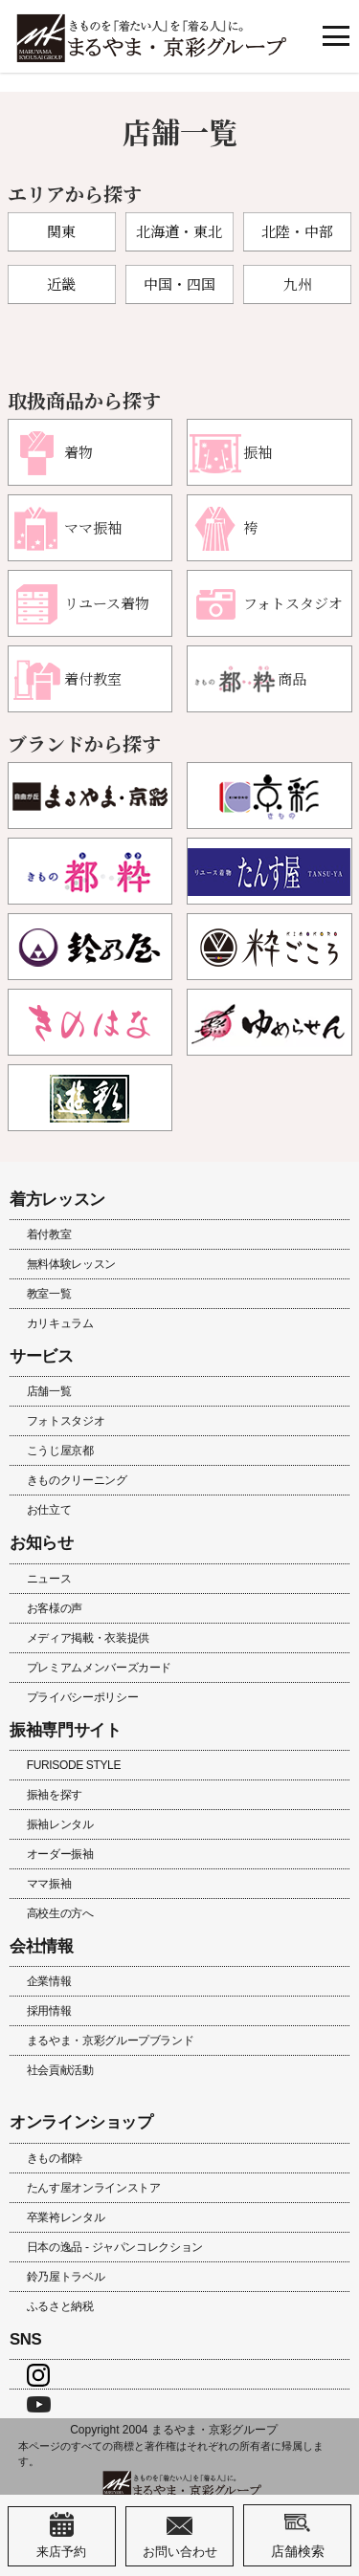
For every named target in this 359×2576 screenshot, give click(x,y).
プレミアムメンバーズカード (99, 1667)
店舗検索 (298, 2535)
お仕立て (49, 1510)
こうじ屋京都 (60, 1450)
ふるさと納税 (60, 2306)
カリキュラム (60, 1323)
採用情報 (49, 2011)
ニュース (49, 1578)
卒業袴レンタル (65, 2217)
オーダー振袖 (60, 1854)
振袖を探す (54, 1794)
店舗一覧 (49, 1391)
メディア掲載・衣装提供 (88, 1638)
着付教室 (49, 1234)
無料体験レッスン (71, 1264)
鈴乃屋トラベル (65, 2276)
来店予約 (61, 2536)
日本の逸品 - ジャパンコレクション (115, 2247)
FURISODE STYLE (74, 1765)
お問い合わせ (180, 2536)
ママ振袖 (49, 1883)
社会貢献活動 (60, 2070)
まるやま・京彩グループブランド (110, 2040)
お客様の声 (54, 1608)
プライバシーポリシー (82, 1697)
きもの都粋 (54, 2158)
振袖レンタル (60, 1824)
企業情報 (49, 1981)
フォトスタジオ (65, 1421)
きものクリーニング (77, 1480)
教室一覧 (49, 1293)
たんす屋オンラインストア (94, 2187)
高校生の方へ (60, 1913)
